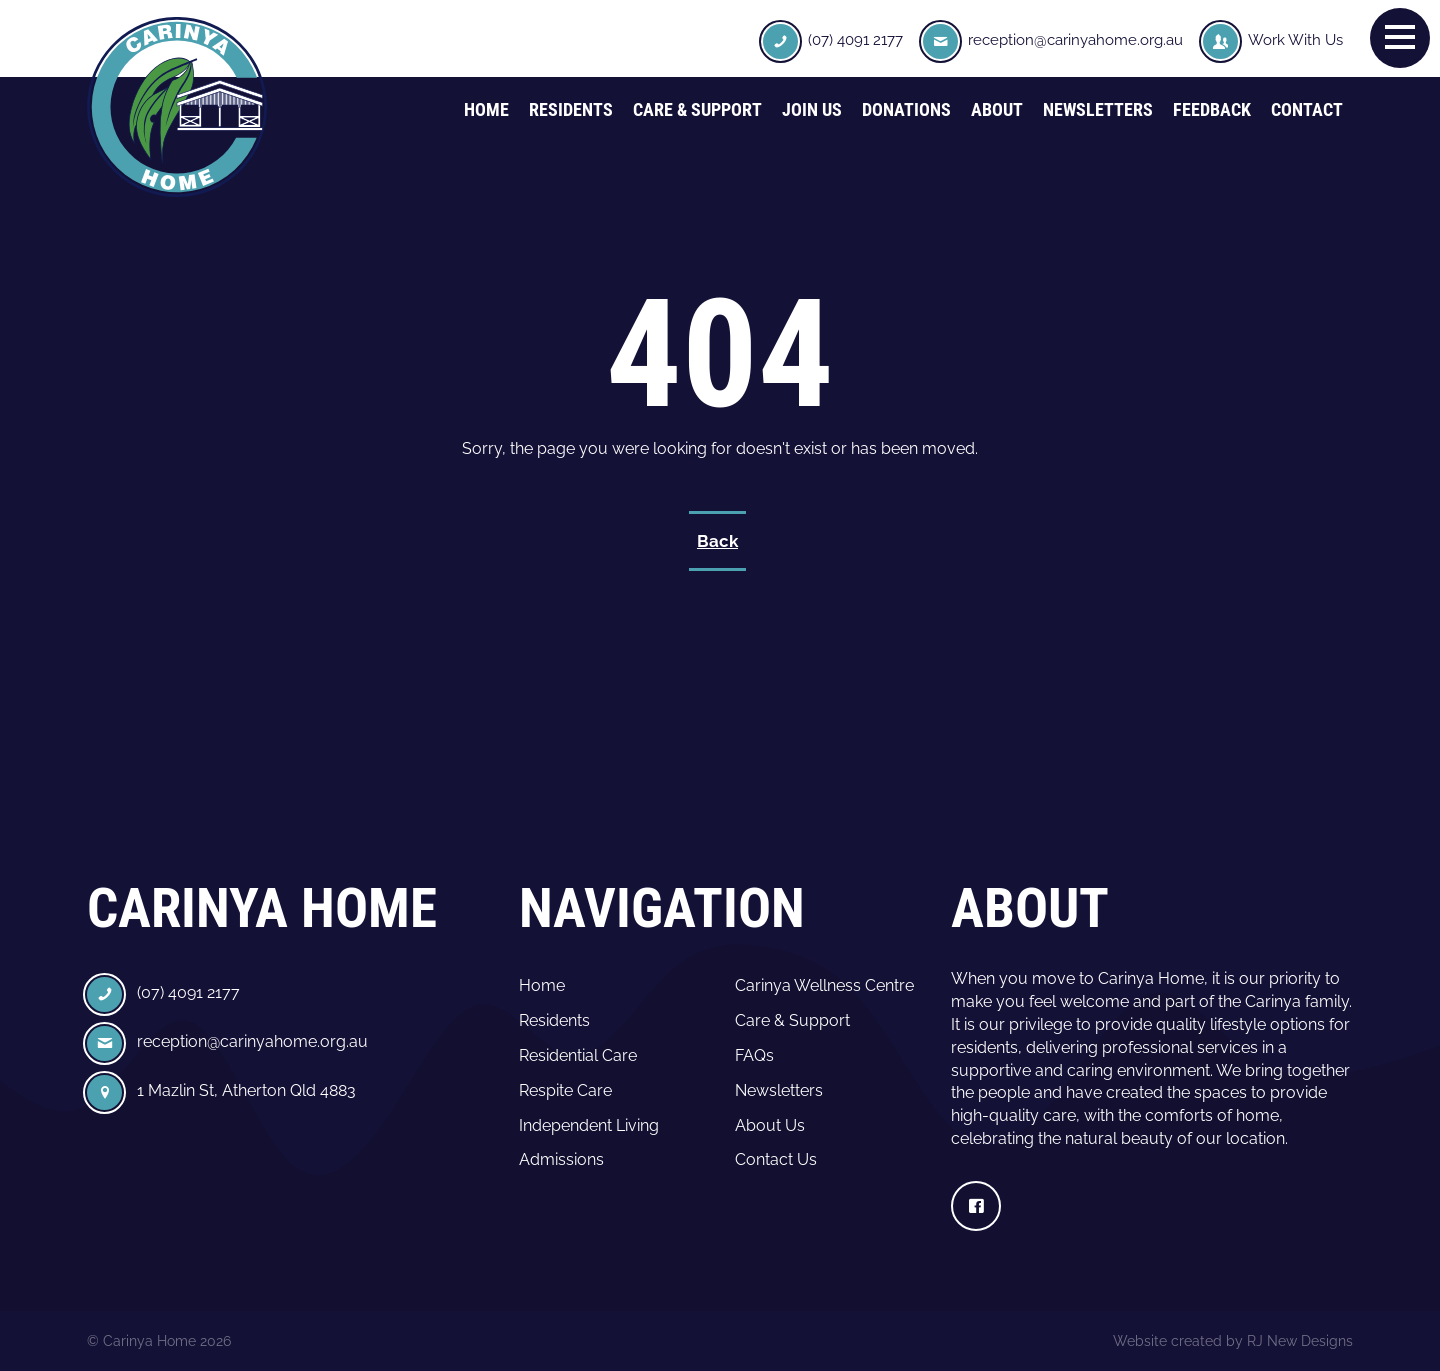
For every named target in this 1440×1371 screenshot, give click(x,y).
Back (717, 541)
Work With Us (1295, 40)
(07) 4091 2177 (855, 40)
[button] (1400, 37)
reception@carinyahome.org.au (1075, 40)
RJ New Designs (1300, 1341)
